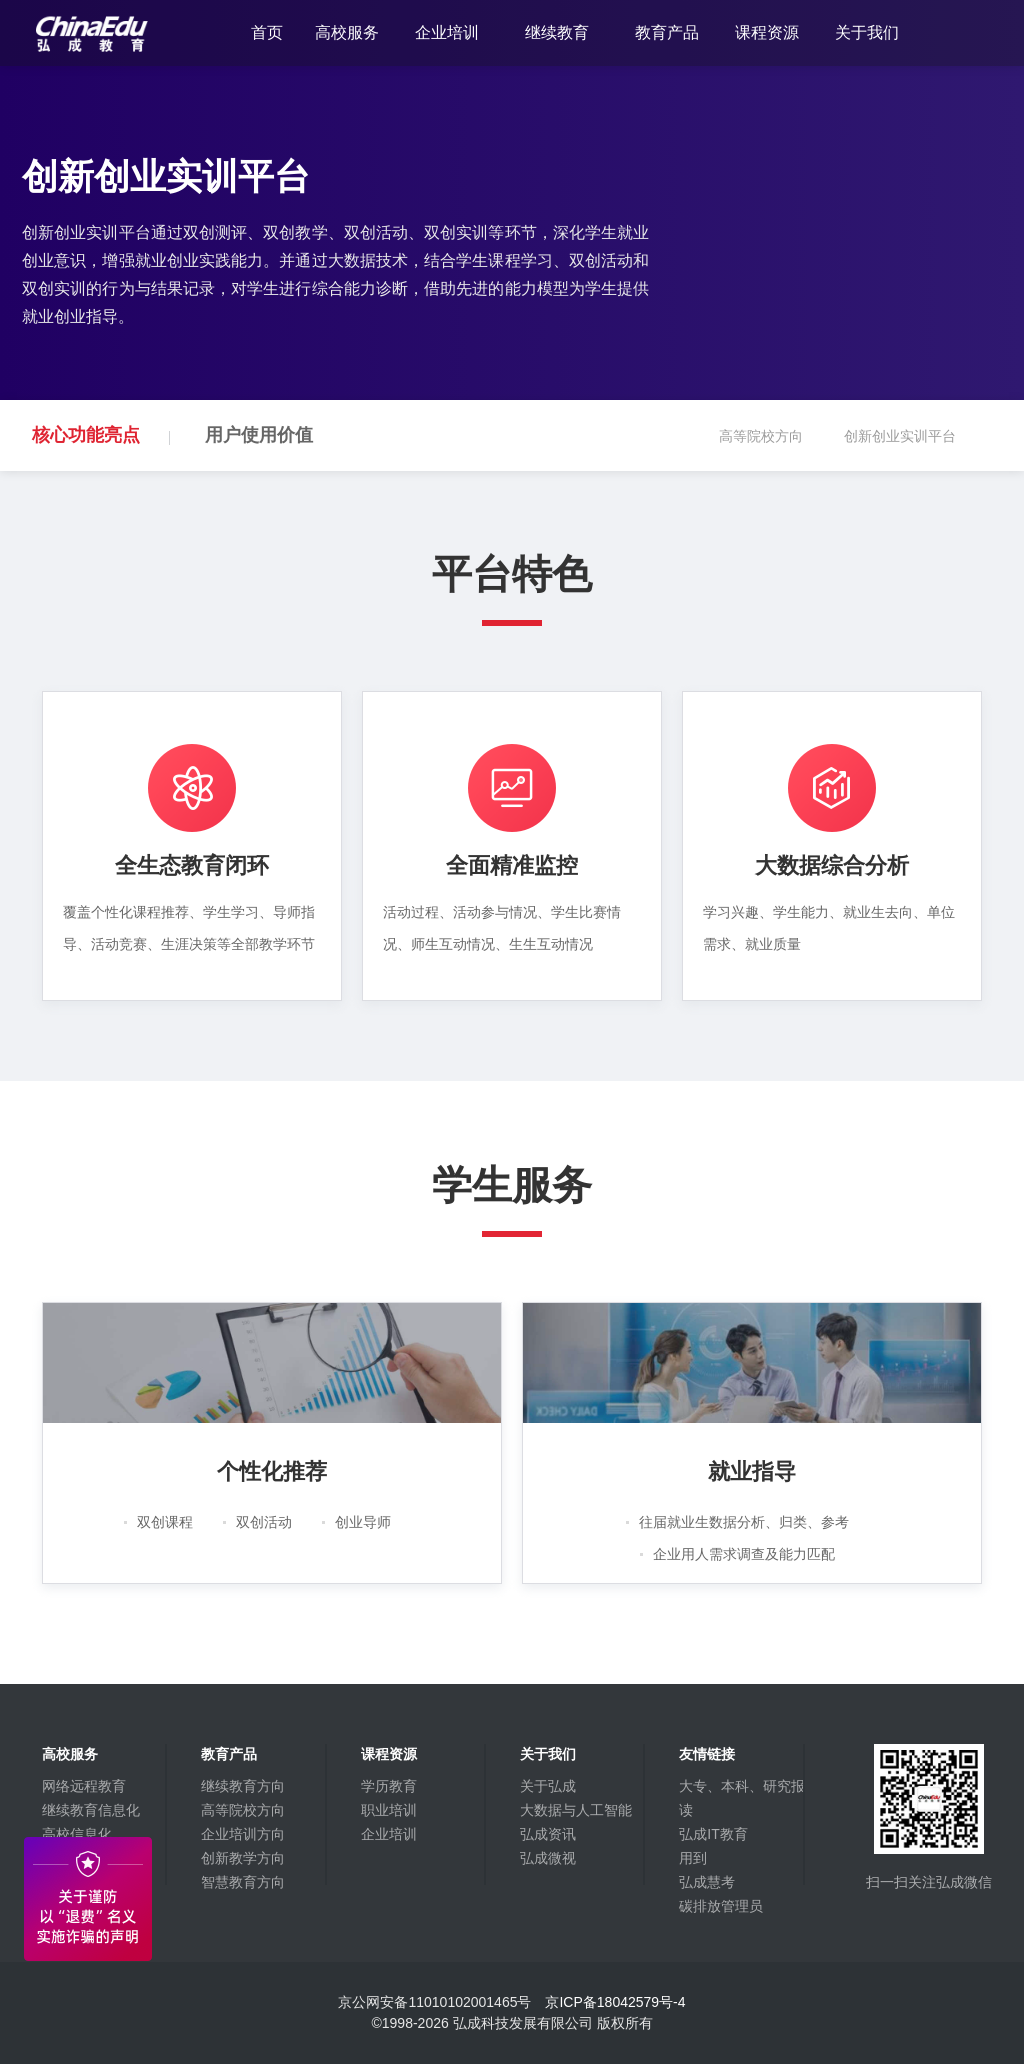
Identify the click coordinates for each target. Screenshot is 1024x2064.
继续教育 (557, 32)
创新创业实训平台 (913, 449)
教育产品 (667, 32)
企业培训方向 (243, 1834)
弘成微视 (548, 1858)
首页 (267, 32)
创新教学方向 (243, 1858)
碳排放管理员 (721, 1906)
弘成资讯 (548, 1834)
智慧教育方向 (243, 1882)
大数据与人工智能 (576, 1810)
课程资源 (767, 32)
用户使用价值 (259, 435)
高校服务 (347, 32)
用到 (693, 1858)
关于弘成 (548, 1786)
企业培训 (447, 32)
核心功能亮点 (86, 435)
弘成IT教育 (713, 1834)
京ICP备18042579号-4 (615, 2002)
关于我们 (867, 32)
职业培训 (389, 1810)
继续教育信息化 (91, 1810)
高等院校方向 (774, 449)
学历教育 (389, 1786)
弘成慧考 (707, 1882)
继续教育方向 (243, 1786)
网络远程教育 (84, 1786)
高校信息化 (77, 1834)
